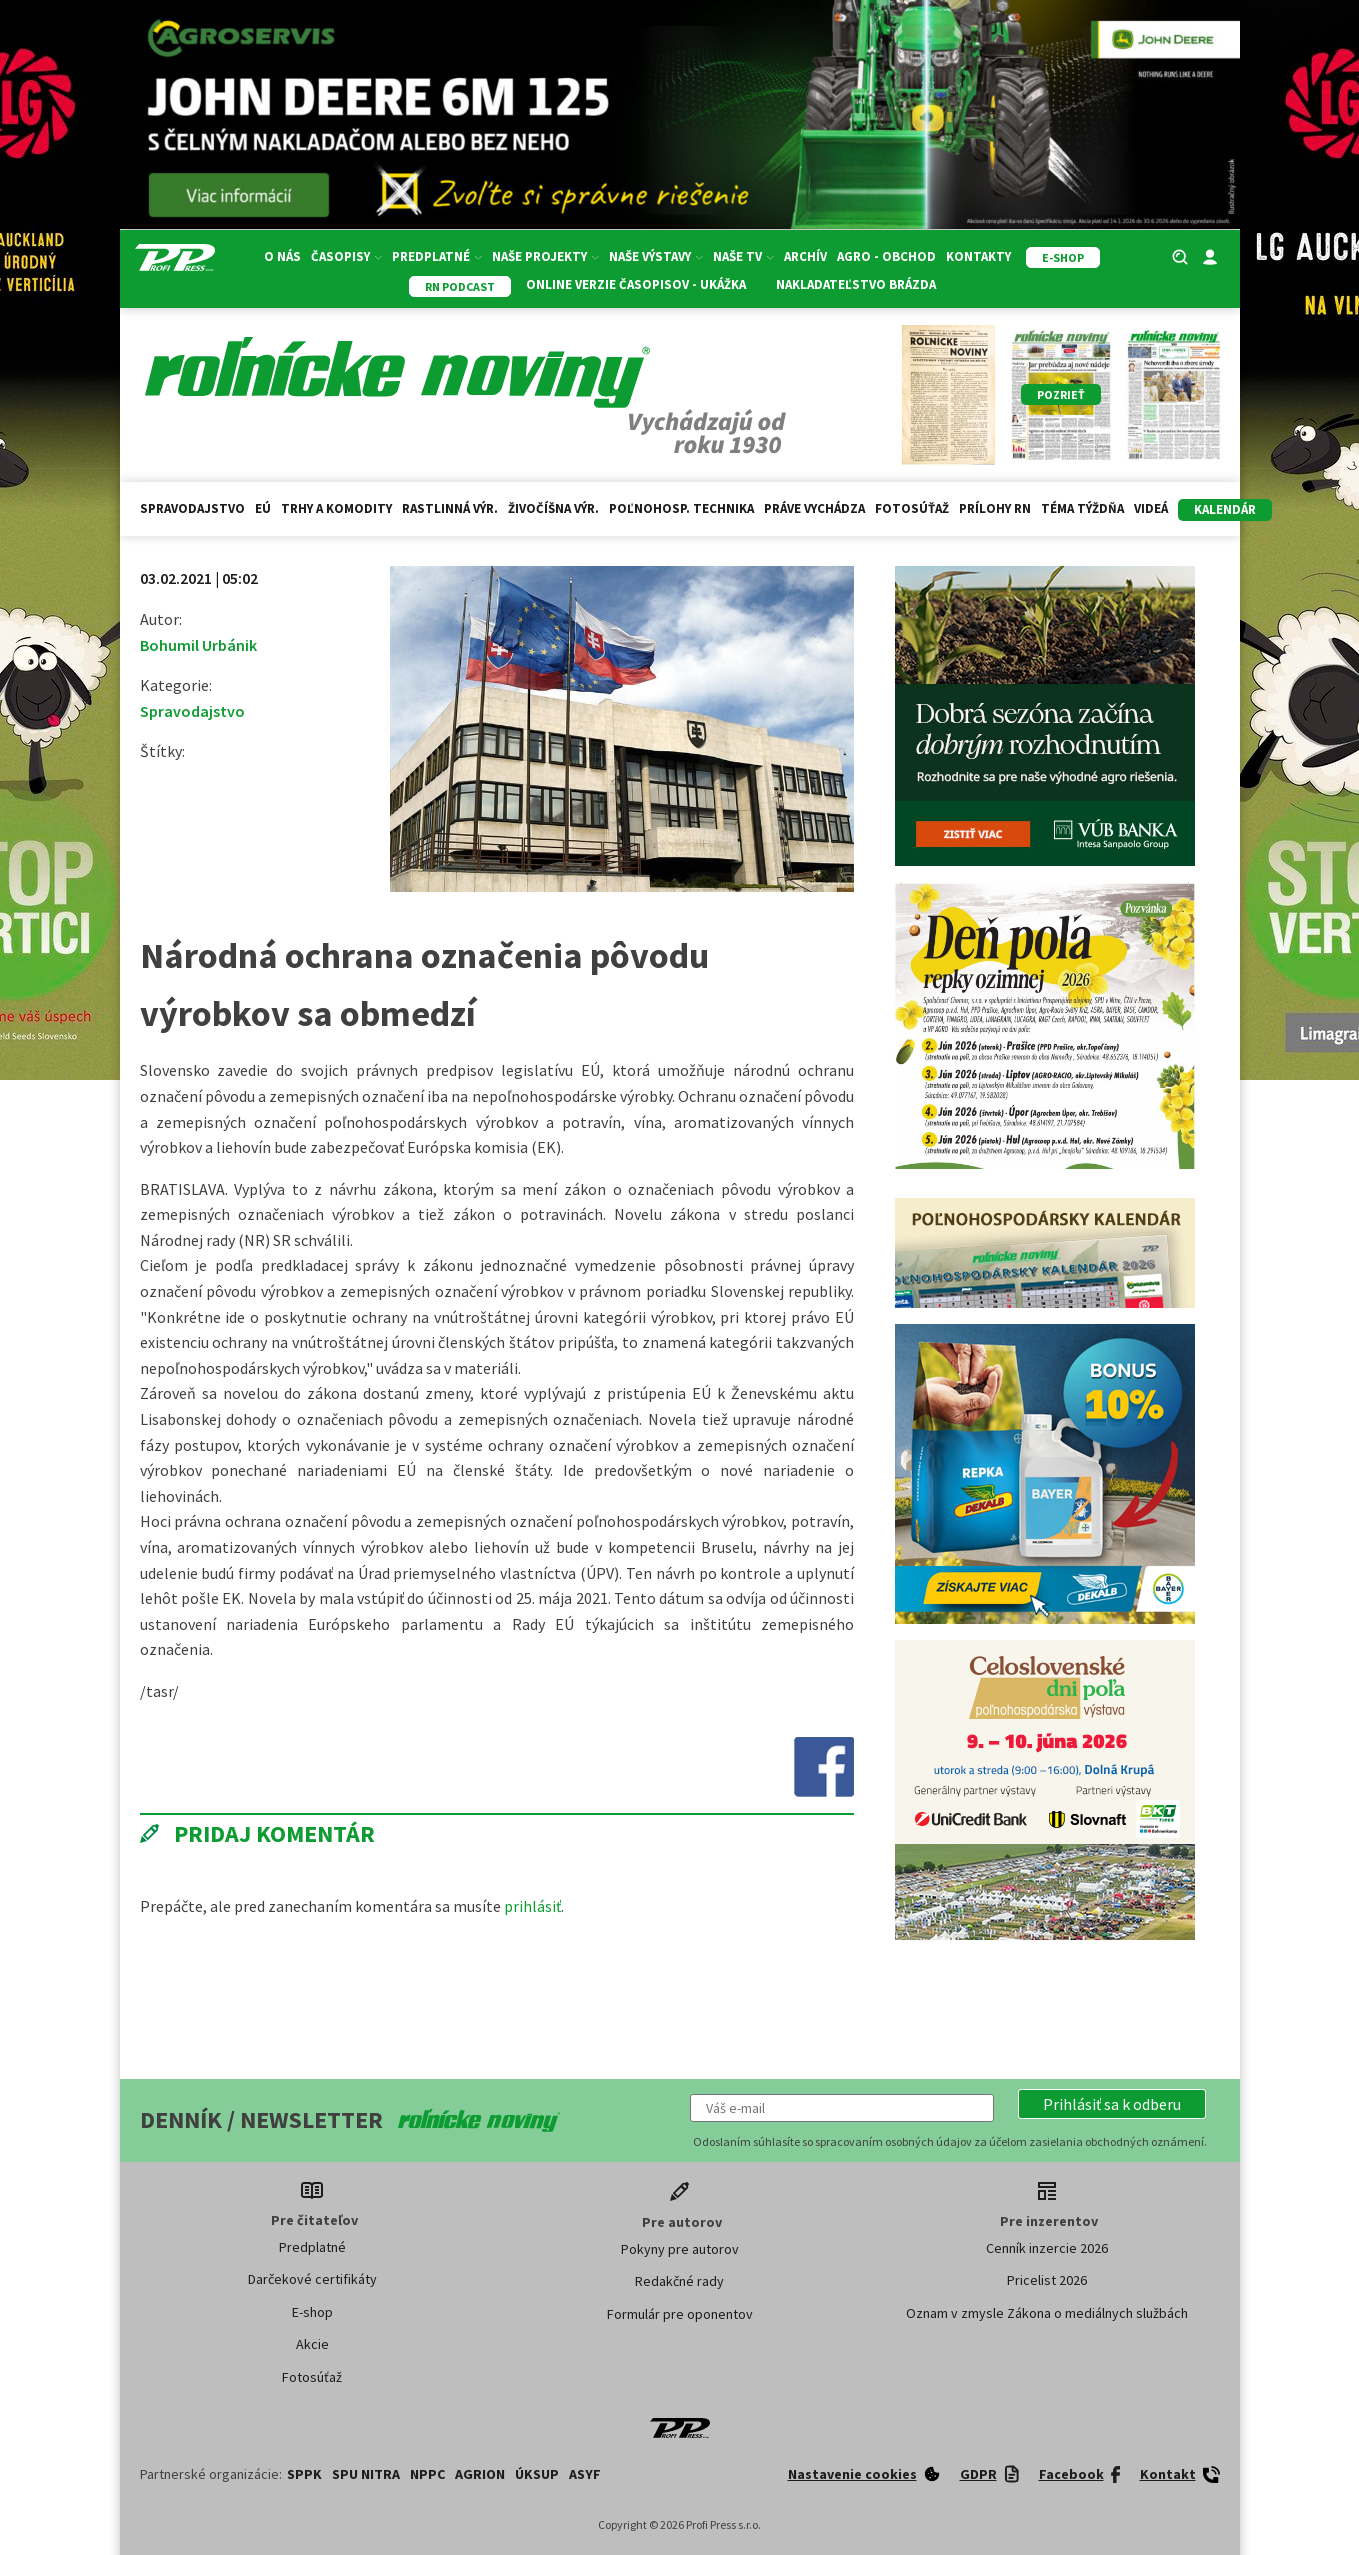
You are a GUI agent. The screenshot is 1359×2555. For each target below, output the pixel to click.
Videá (1151, 508)
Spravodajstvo (192, 508)
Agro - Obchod (886, 256)
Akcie (312, 2344)
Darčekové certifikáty (312, 2279)
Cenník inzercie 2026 (1047, 2248)
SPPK (304, 2474)
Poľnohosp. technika (681, 508)
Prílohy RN (995, 508)
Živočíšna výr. (553, 508)
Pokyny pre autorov (680, 2249)
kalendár (1225, 509)
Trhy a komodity (336, 508)
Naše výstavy (656, 256)
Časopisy (346, 256)
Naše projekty (545, 256)
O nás (282, 256)
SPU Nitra (366, 2474)
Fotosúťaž (912, 508)
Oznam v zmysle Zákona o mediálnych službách (1047, 2313)
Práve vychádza (814, 508)
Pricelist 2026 (1047, 2280)
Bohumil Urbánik (198, 645)
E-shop (312, 2312)
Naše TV (743, 256)
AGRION (480, 2474)
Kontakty (978, 256)
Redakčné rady (679, 2281)
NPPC (427, 2474)
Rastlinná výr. (450, 508)
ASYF (585, 2474)
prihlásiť (532, 1906)
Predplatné (437, 256)
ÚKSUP (537, 2474)
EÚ (263, 508)
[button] (1112, 2104)
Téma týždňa (1082, 508)
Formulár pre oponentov (680, 2314)
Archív (805, 256)
